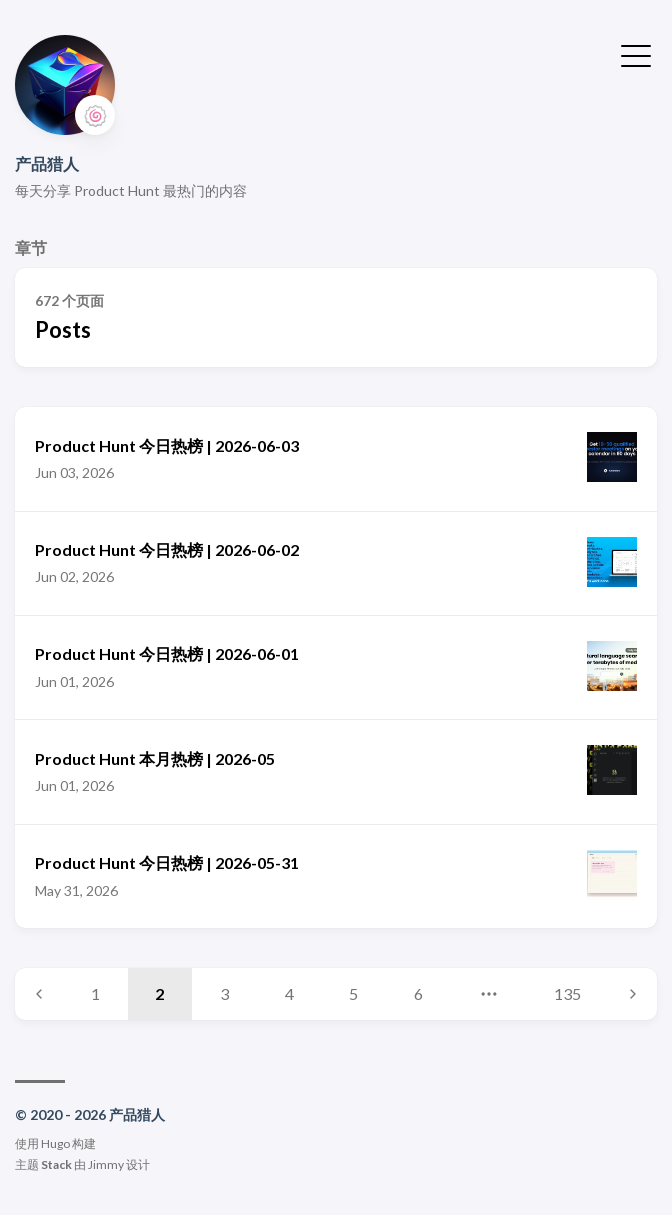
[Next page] (633, 994)
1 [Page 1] (95, 993)
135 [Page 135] (567, 993)
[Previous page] (39, 994)
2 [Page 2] (159, 993)
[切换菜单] (636, 54)
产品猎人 (47, 163)
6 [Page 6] (418, 993)
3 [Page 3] (224, 993)
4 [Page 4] (289, 993)
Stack (56, 1164)
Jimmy (106, 1164)
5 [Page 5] (353, 993)
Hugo (55, 1143)
